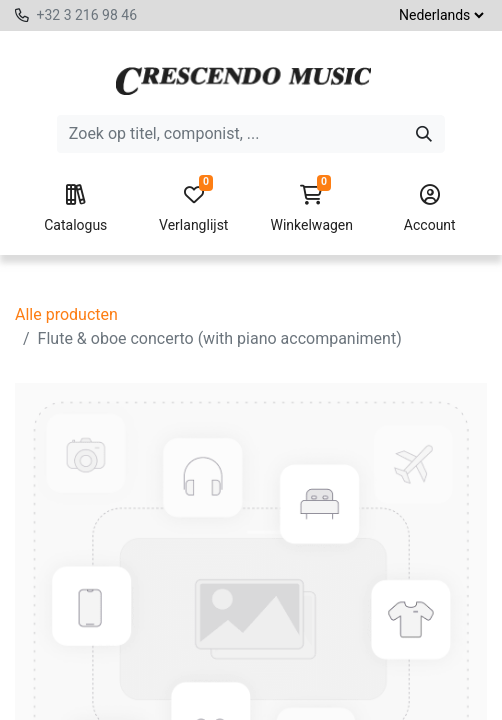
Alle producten (66, 314)
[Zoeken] (424, 134)
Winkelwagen (312, 209)
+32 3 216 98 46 (86, 15)
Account (430, 209)
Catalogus (76, 209)
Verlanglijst (194, 209)
